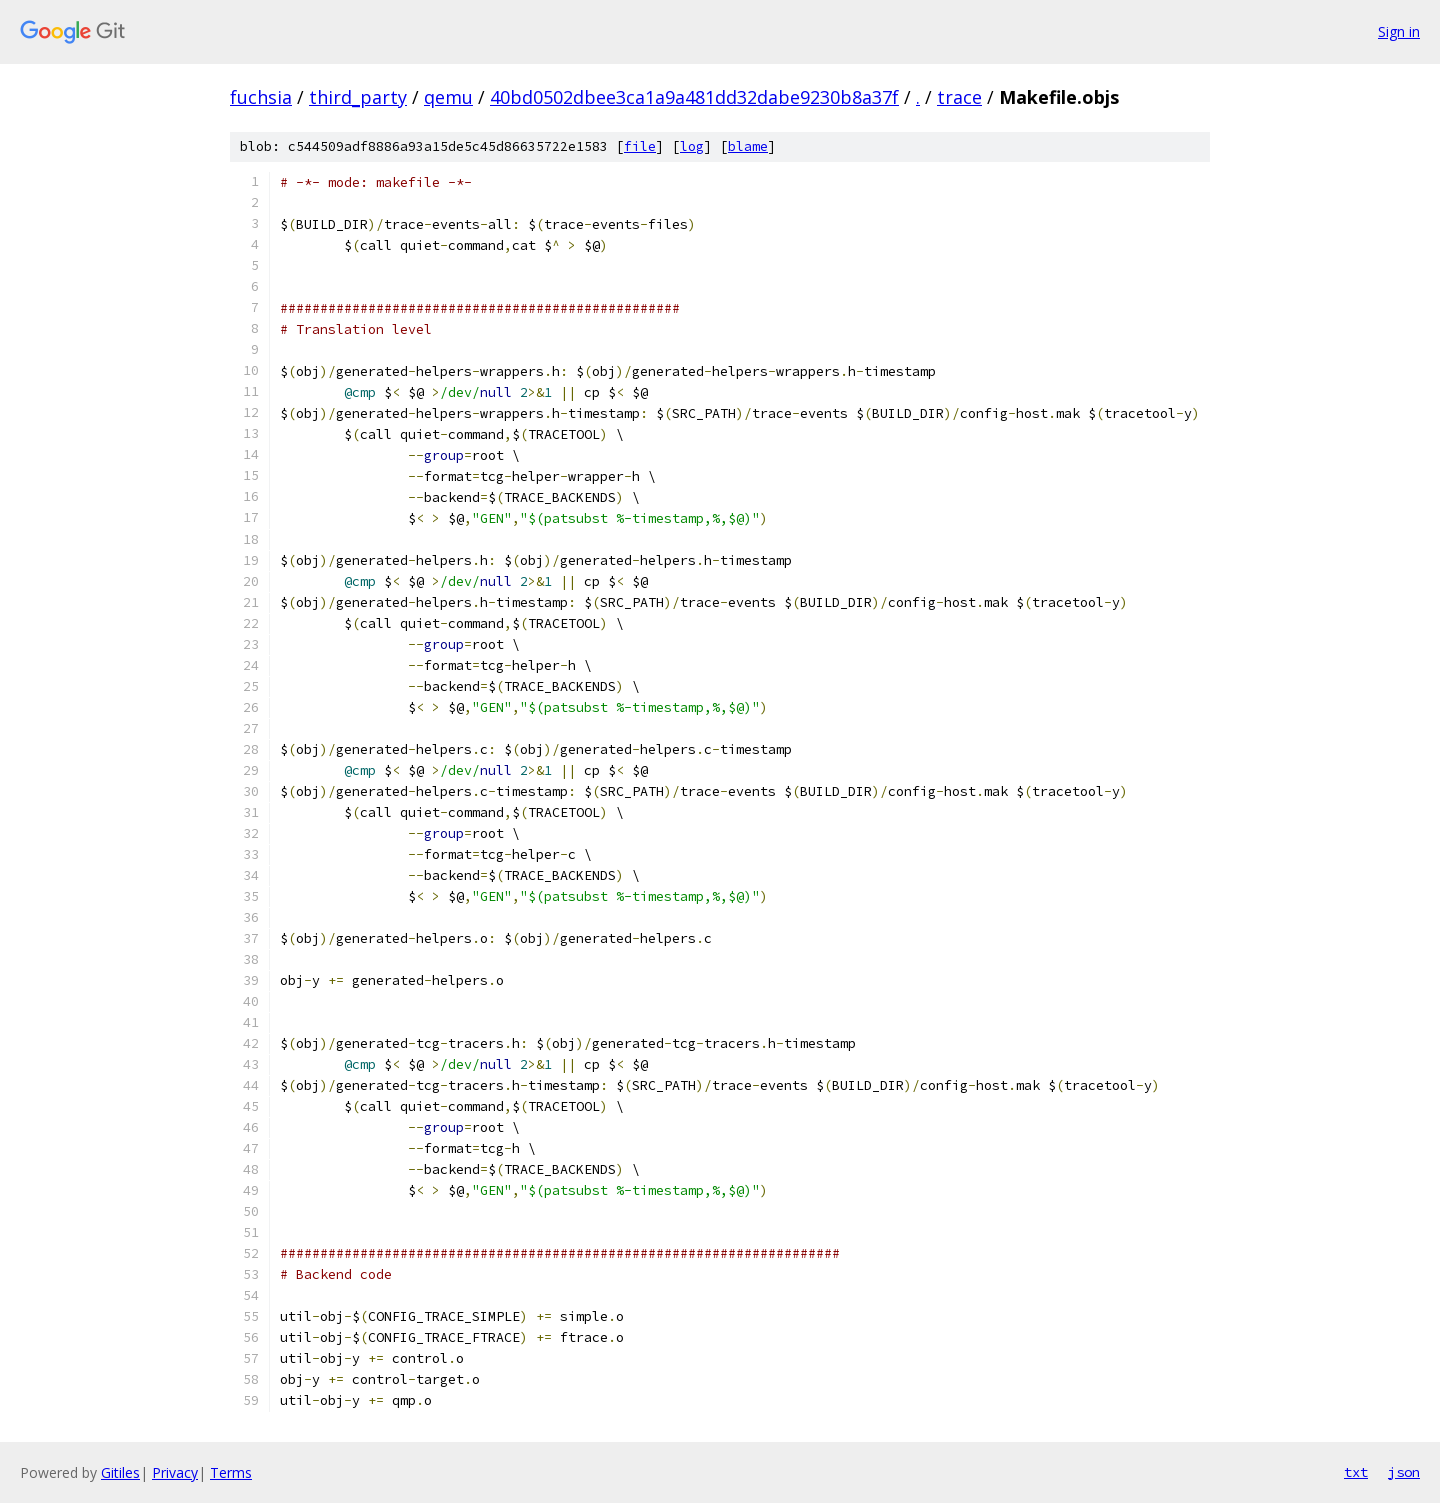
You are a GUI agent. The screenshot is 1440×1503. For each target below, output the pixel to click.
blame (748, 146)
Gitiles (120, 1472)
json (1404, 1472)
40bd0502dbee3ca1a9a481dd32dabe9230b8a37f (694, 97)
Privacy (175, 1472)
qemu (448, 97)
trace (959, 97)
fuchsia (261, 97)
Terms (231, 1472)
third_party (358, 97)
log (692, 146)
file (640, 146)
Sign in (1399, 31)
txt (1356, 1472)
